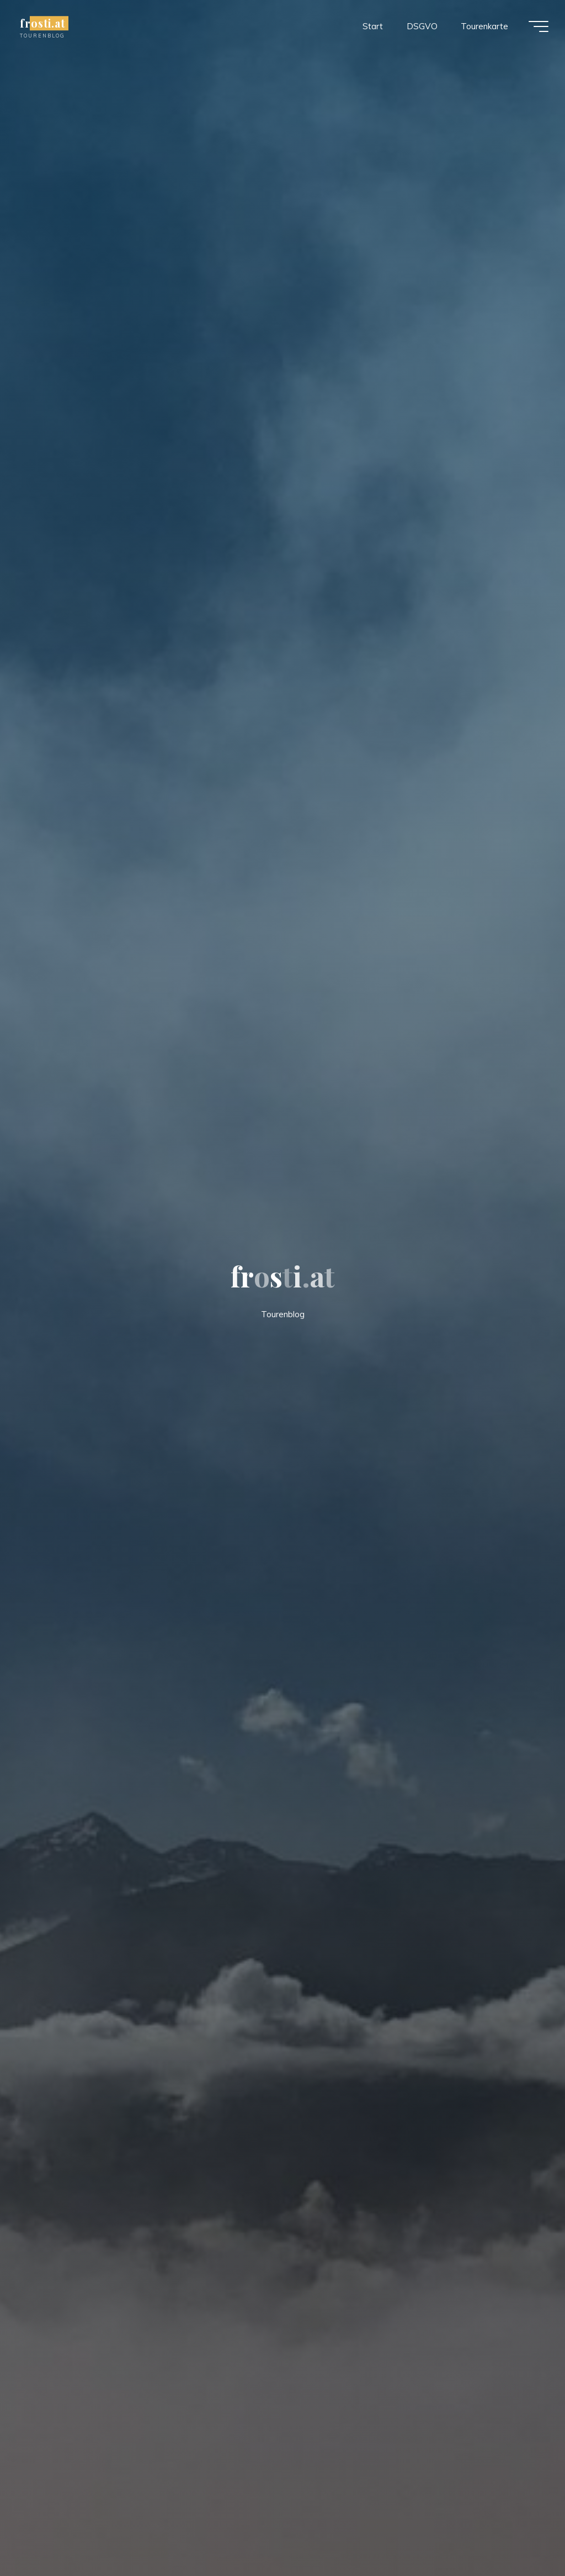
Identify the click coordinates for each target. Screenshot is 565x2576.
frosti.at (42, 23)
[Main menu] (538, 26)
